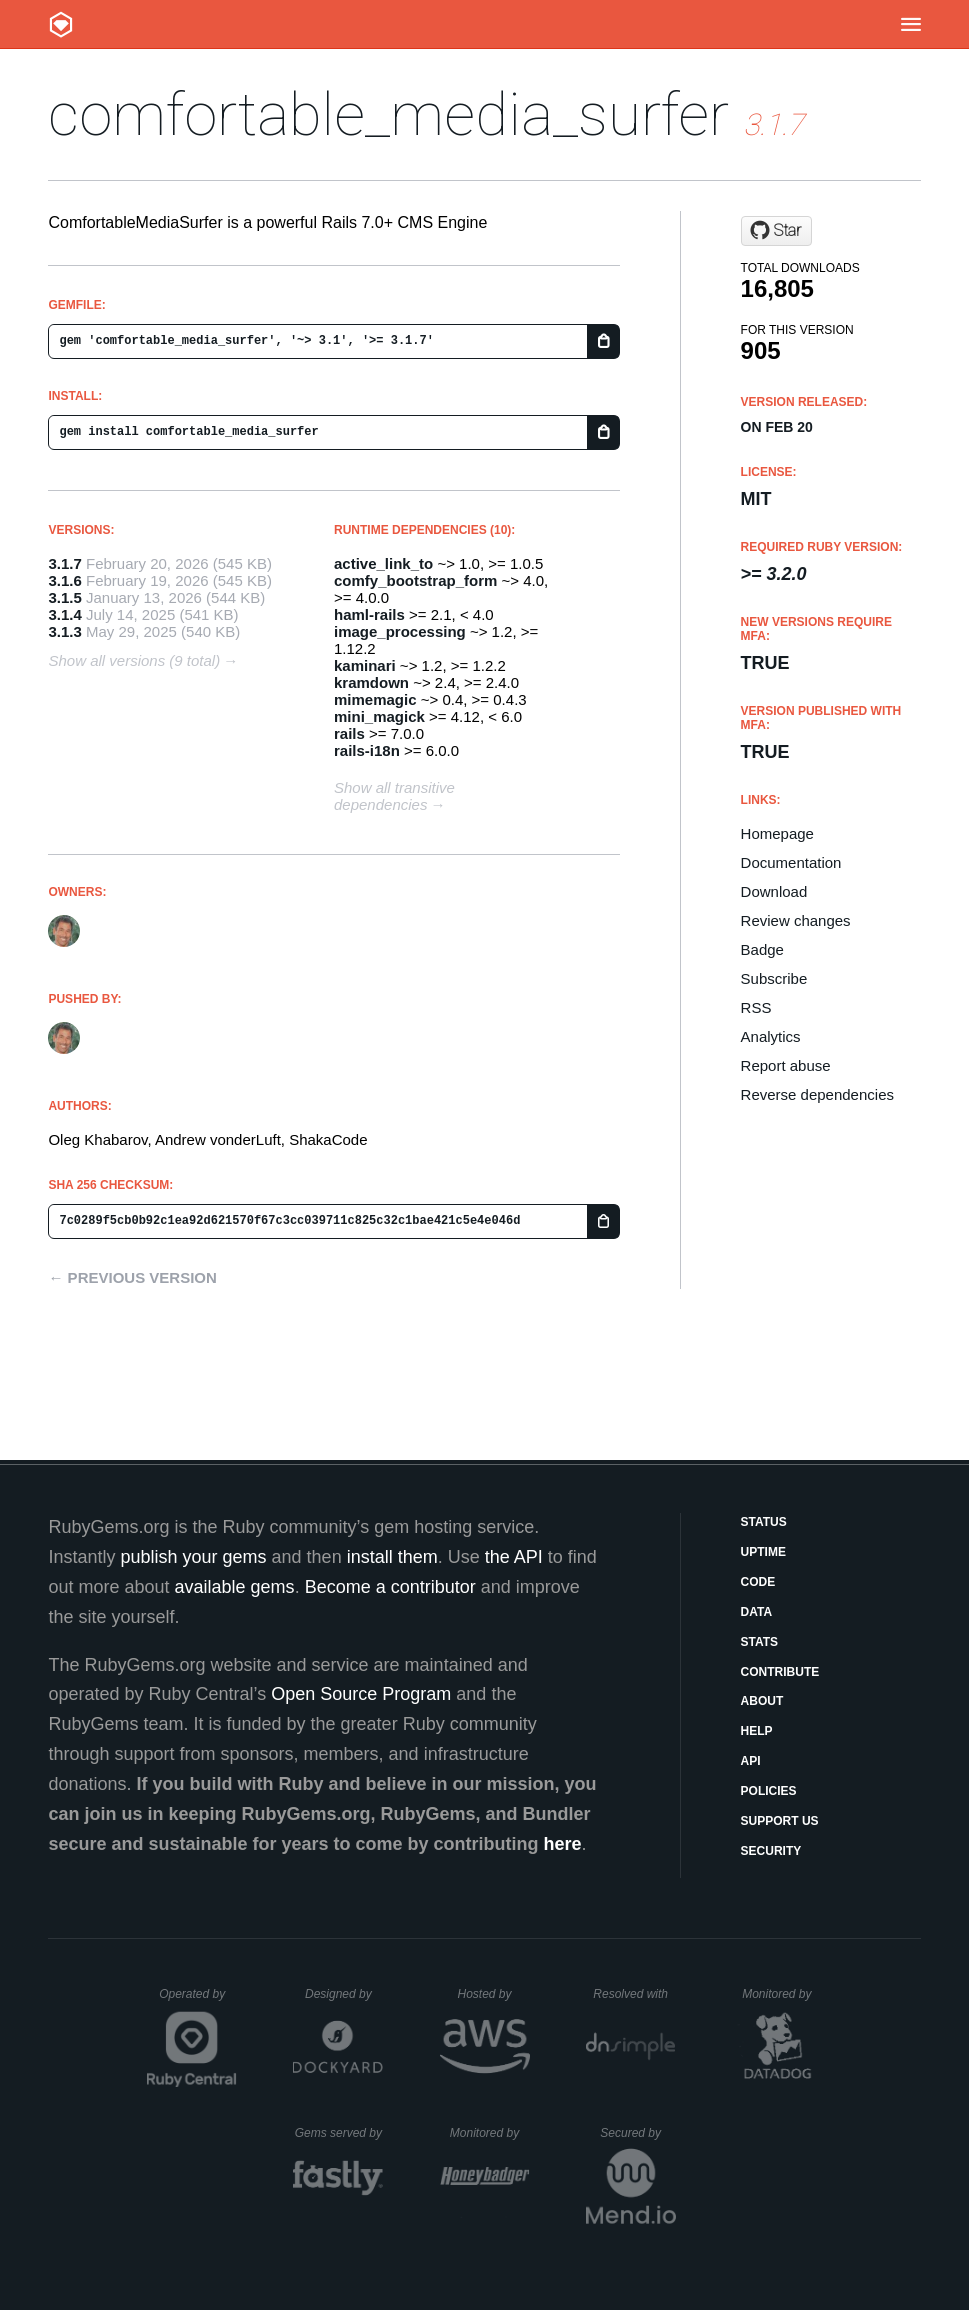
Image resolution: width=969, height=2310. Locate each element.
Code (758, 1582)
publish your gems (194, 1557)
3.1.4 (64, 614)
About (762, 1701)
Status (764, 1522)
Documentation (791, 862)
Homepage (777, 833)
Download (774, 891)
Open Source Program (361, 1694)
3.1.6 (64, 580)
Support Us (780, 1821)
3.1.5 (64, 597)
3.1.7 (64, 563)
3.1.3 (64, 631)
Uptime (763, 1552)
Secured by (637, 2133)
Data (757, 1612)
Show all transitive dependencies (394, 796)
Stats (760, 1642)
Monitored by (782, 1994)
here (563, 1844)
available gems (235, 1587)
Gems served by (339, 2133)
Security (771, 1851)
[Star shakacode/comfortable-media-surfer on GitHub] (776, 231)
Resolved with (634, 1994)
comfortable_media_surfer (388, 114)
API (751, 1761)
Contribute (780, 1672)
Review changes (796, 920)
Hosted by (493, 1994)
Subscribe (774, 978)
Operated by (198, 2001)
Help (757, 1731)
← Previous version (132, 1277)
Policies (769, 1791)
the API (514, 1557)
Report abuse (786, 1065)
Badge (762, 949)
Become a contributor (390, 1587)
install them (392, 1557)
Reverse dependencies (817, 1094)
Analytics (771, 1036)
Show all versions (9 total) (134, 660)
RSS (756, 1007)
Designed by (344, 1994)
